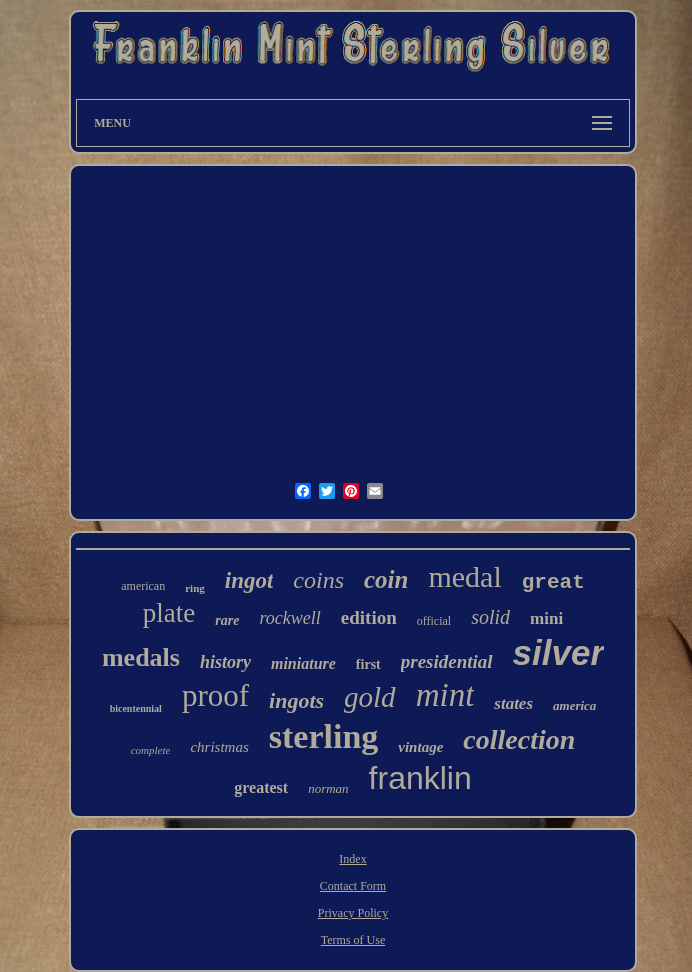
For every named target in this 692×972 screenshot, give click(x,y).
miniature (303, 663)
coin (386, 579)
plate (169, 613)
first (368, 664)
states (513, 703)
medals (141, 657)
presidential (447, 661)
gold (370, 697)
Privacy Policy (353, 913)
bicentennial (136, 708)
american (143, 586)
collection (519, 739)
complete (151, 750)
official (434, 621)
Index (352, 859)
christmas (219, 747)
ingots (296, 700)
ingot (249, 580)
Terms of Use (353, 940)
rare (227, 620)
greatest (261, 787)
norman (328, 788)
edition (369, 617)
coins (318, 580)
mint (445, 695)
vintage (420, 747)
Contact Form (353, 886)
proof (215, 695)
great (553, 582)
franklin (420, 778)
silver (558, 652)
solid (490, 617)
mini (546, 618)
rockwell (289, 618)
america (574, 705)
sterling (324, 736)
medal (464, 576)
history (225, 662)
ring (195, 588)
